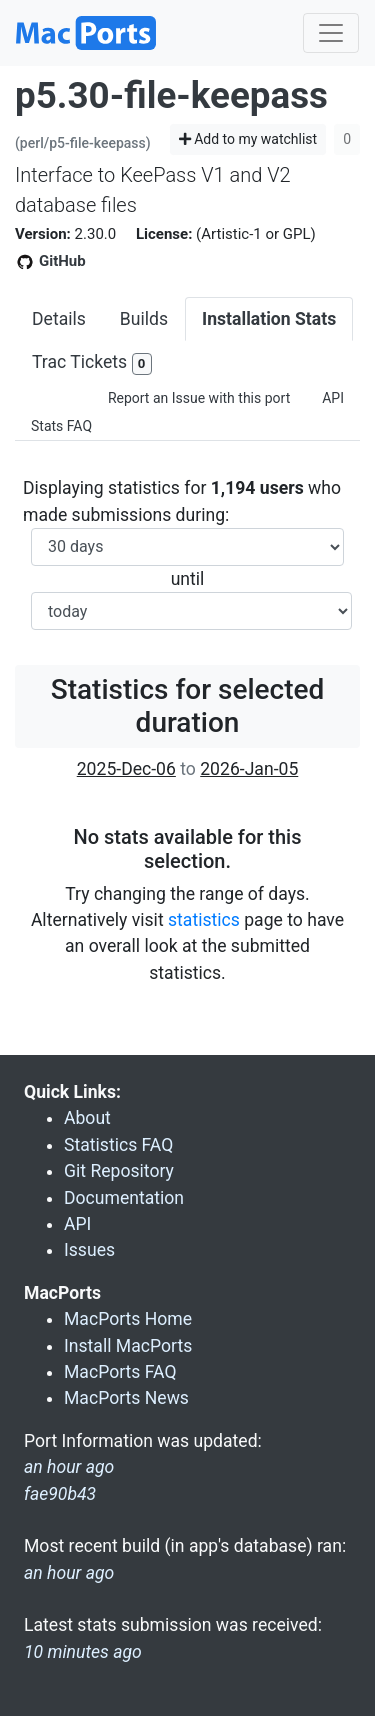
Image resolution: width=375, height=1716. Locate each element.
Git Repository (119, 1171)
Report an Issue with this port (199, 398)
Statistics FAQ (118, 1145)
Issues (89, 1250)
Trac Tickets (92, 363)
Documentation (124, 1198)
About (87, 1118)
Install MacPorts (128, 1346)
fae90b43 (60, 1494)
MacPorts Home (128, 1319)
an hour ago (69, 1573)
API (333, 398)
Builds (144, 319)
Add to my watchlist (248, 139)
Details (59, 319)
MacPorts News (126, 1398)
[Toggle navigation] (331, 33)
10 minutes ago (83, 1652)
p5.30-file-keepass (171, 95)
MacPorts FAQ (120, 1372)
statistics (204, 920)
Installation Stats (269, 319)
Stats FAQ (61, 426)
